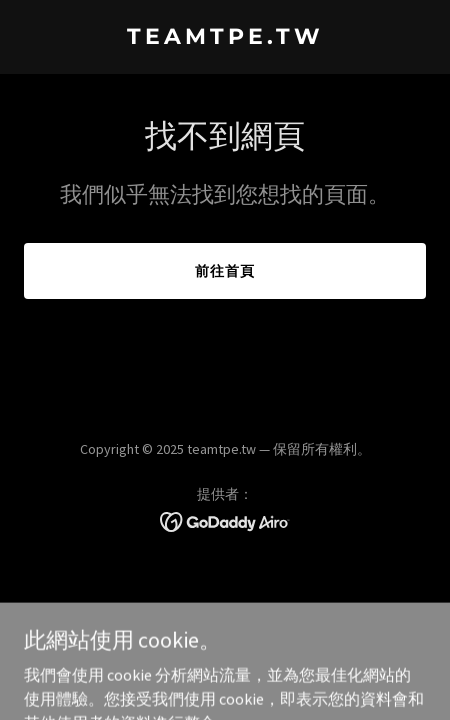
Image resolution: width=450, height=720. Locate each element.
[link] (225, 38)
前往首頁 (225, 271)
